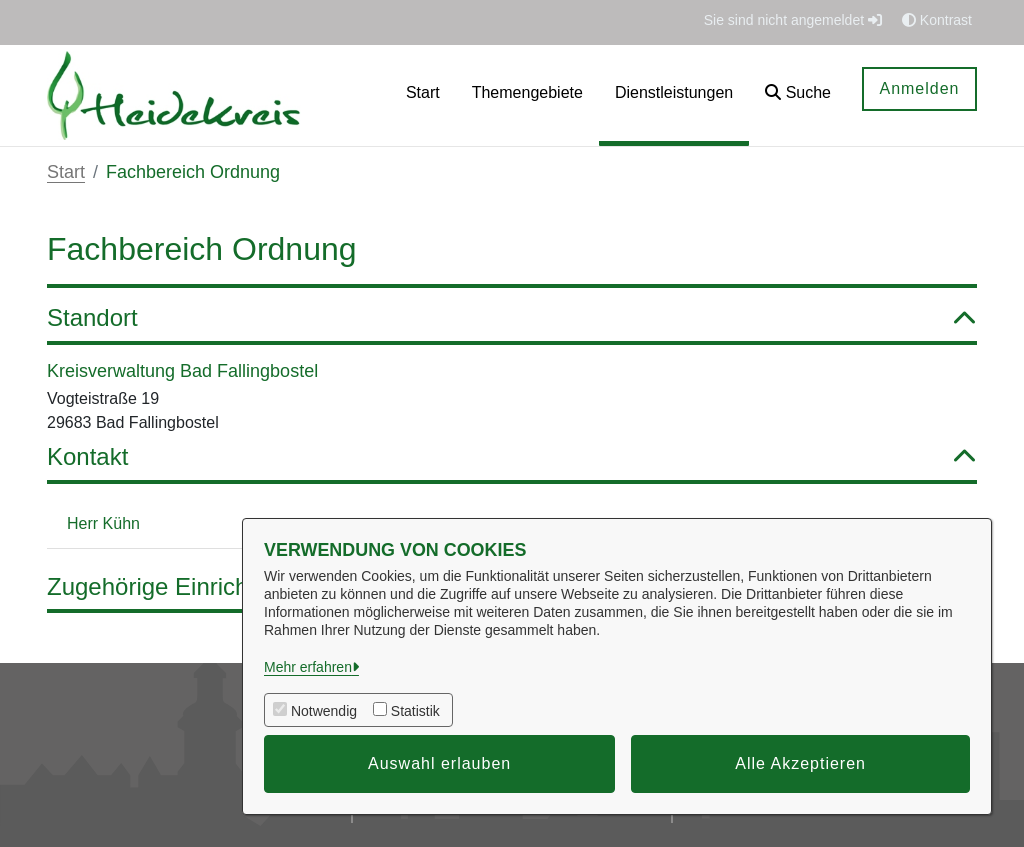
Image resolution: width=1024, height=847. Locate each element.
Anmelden (919, 88)
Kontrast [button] (937, 20)
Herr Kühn (103, 523)
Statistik (415, 711)
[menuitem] (423, 95)
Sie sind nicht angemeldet (793, 20)
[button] (798, 95)
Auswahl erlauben (439, 763)
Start (66, 172)
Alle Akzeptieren (800, 763)
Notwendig (324, 711)
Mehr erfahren (308, 667)
